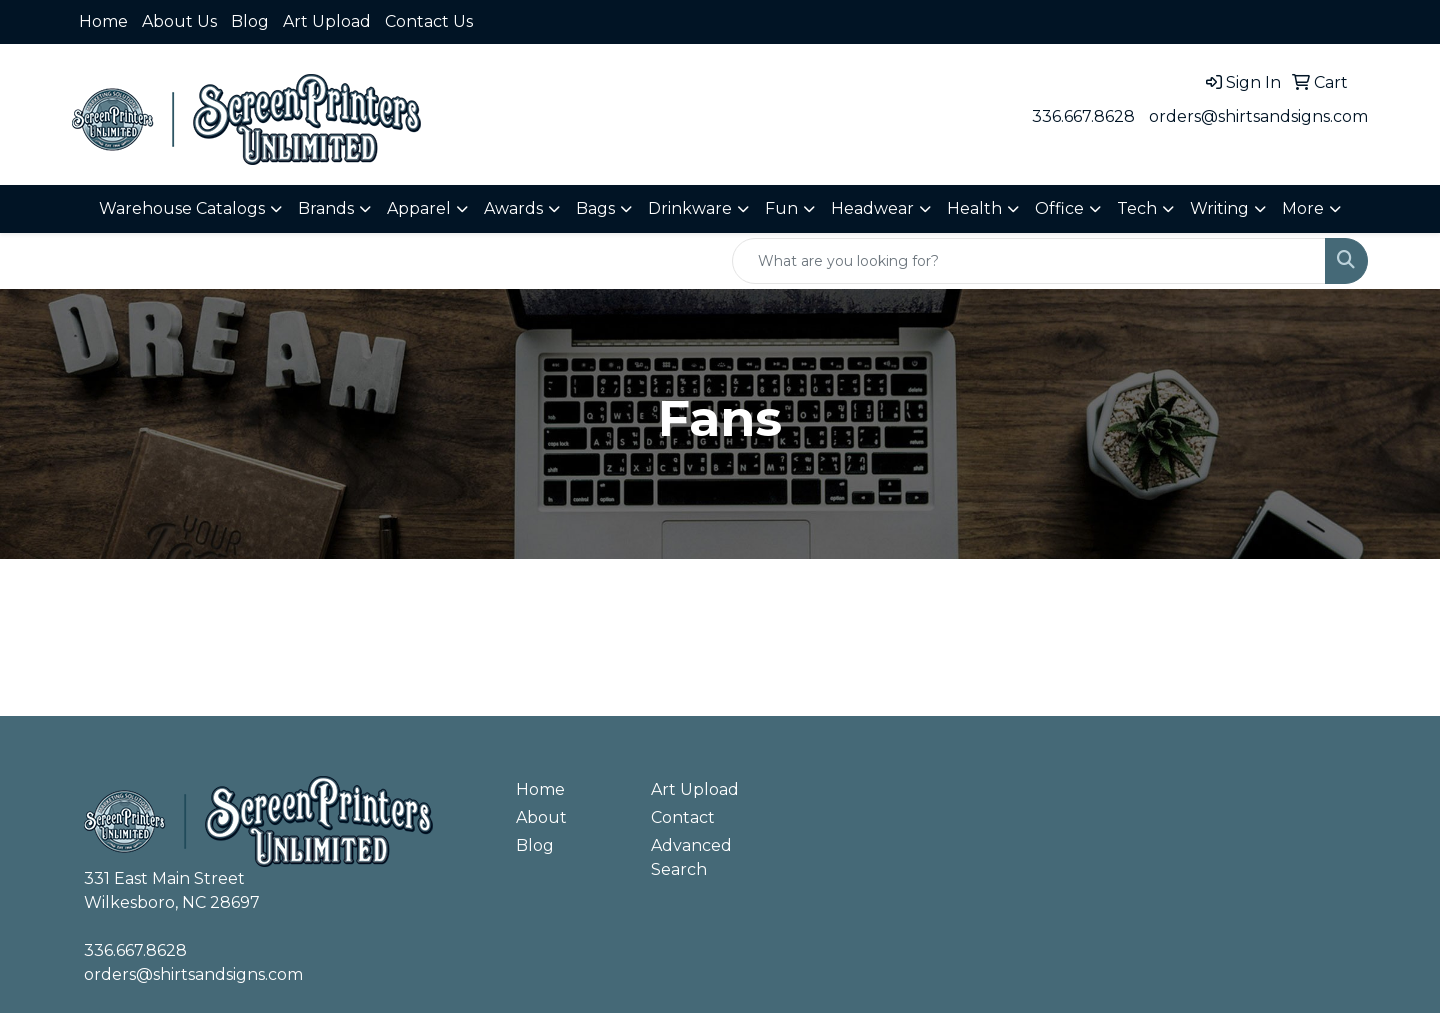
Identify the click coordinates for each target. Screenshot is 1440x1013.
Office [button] (1059, 208)
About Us (179, 21)
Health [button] (974, 208)
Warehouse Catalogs (182, 208)
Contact (683, 817)
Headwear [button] (872, 208)
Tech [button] (1137, 208)
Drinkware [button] (690, 208)
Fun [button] (781, 208)
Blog (250, 21)
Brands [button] (326, 208)
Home (103, 21)
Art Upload (327, 21)
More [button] (1303, 208)
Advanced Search (691, 857)
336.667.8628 (1083, 116)
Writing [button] (1219, 208)
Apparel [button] (419, 208)
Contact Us (429, 21)
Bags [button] (595, 208)
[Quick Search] (1029, 261)
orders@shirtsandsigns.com (1258, 116)
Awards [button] (513, 208)
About (541, 817)
